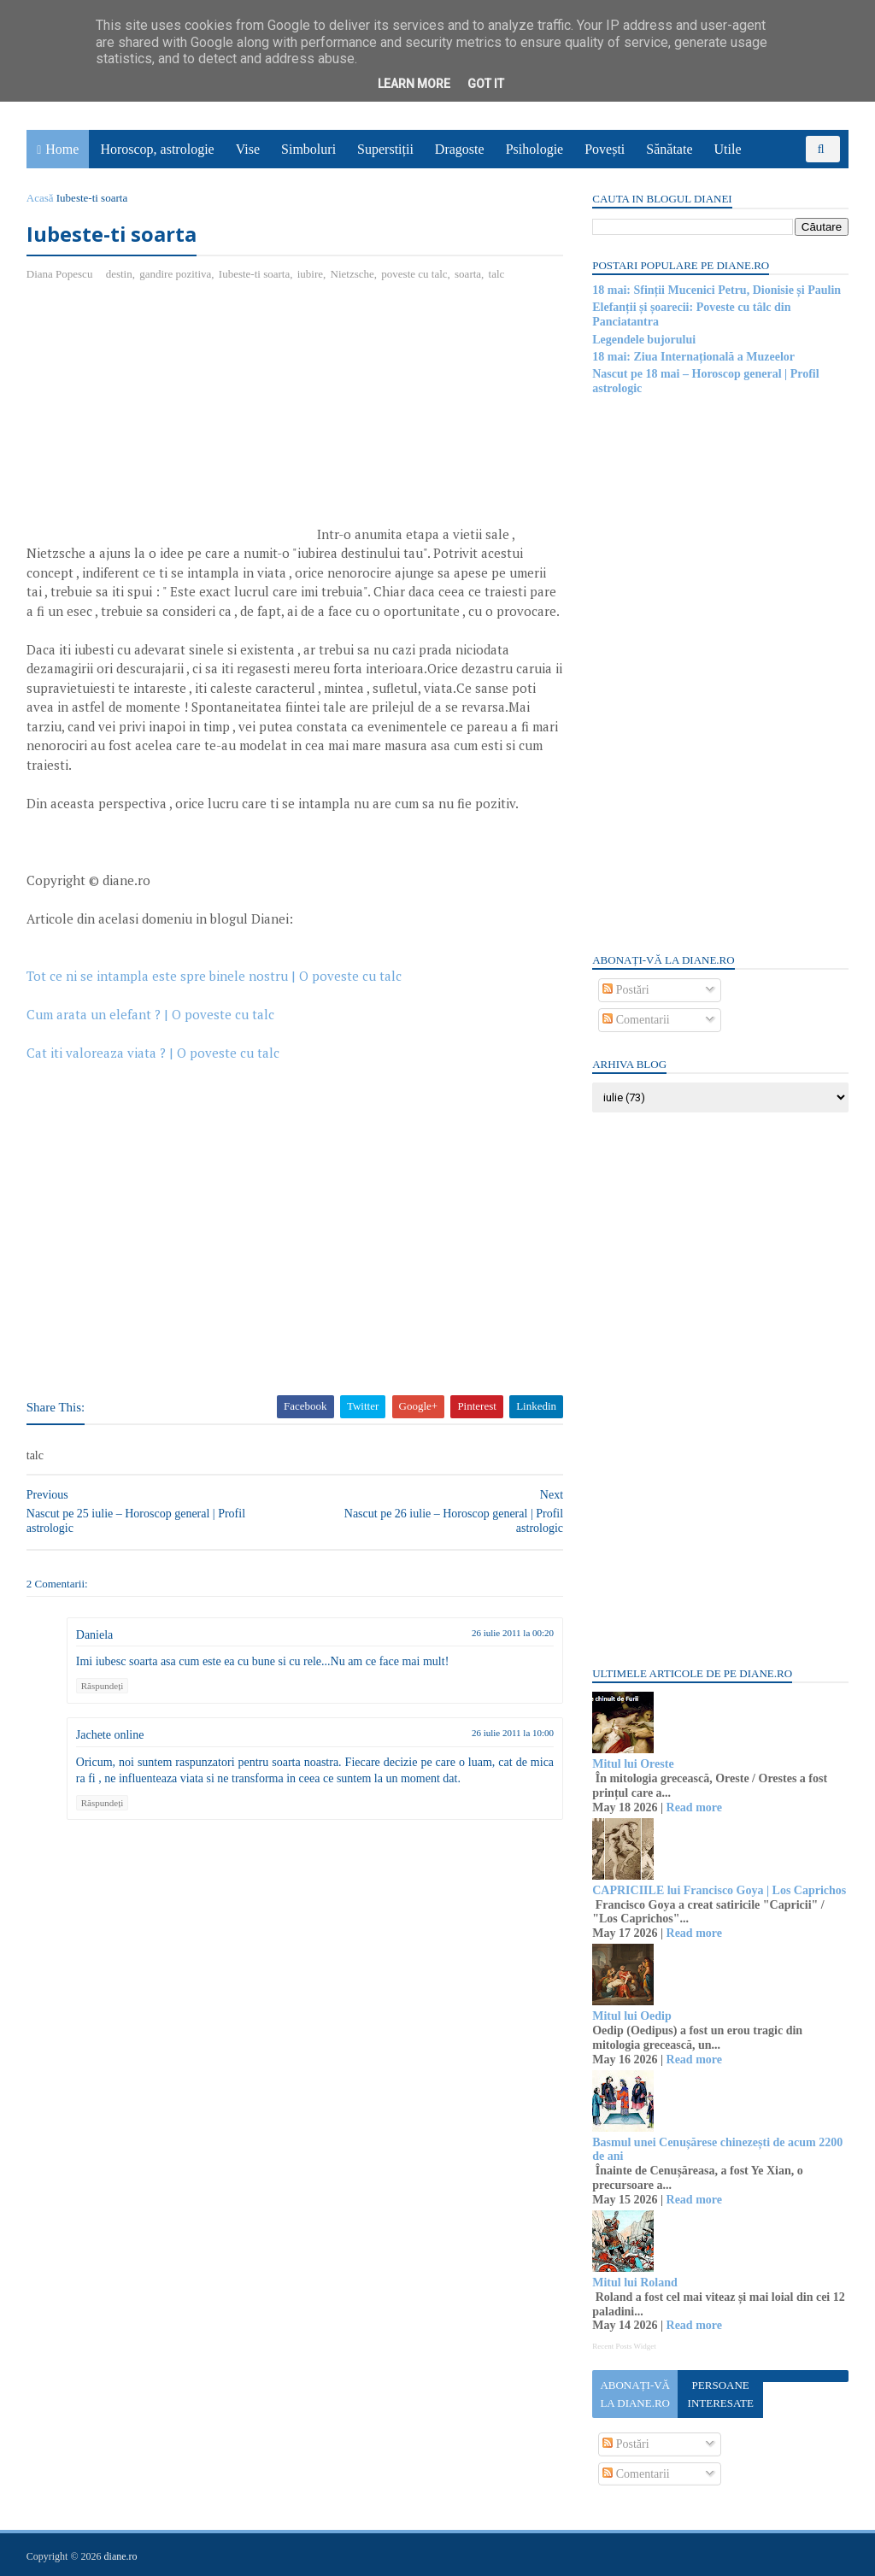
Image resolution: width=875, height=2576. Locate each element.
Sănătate (670, 149)
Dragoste (460, 149)
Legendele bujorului (643, 339)
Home (62, 149)
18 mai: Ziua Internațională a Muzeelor (692, 356)
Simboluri (309, 149)
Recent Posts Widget (623, 2346)
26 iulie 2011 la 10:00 (502, 1752)
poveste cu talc (416, 273)
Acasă (41, 197)
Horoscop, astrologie (157, 149)
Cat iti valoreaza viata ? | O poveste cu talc (153, 1072)
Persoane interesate (719, 2394)
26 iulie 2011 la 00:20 (502, 1652)
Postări (625, 989)
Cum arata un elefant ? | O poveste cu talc (151, 1033)
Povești (605, 149)
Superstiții (386, 149)
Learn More (414, 84)
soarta (468, 273)
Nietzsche (353, 273)
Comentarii (635, 1019)
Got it (485, 84)
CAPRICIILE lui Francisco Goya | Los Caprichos (718, 1890)
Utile (728, 149)
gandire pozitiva (176, 273)
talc (498, 273)
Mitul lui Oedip (631, 2016)
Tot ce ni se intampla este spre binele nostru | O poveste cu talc (214, 995)
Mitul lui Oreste (631, 1763)
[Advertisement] (170, 419)
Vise (249, 149)
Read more (692, 1807)
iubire (311, 273)
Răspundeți (103, 1705)
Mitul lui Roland (634, 2282)
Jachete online (111, 1754)
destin (120, 273)
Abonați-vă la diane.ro (634, 2394)
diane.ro (121, 2555)
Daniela (96, 1654)
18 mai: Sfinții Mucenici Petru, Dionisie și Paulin (715, 290)
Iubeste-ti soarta (255, 273)
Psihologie (535, 149)
